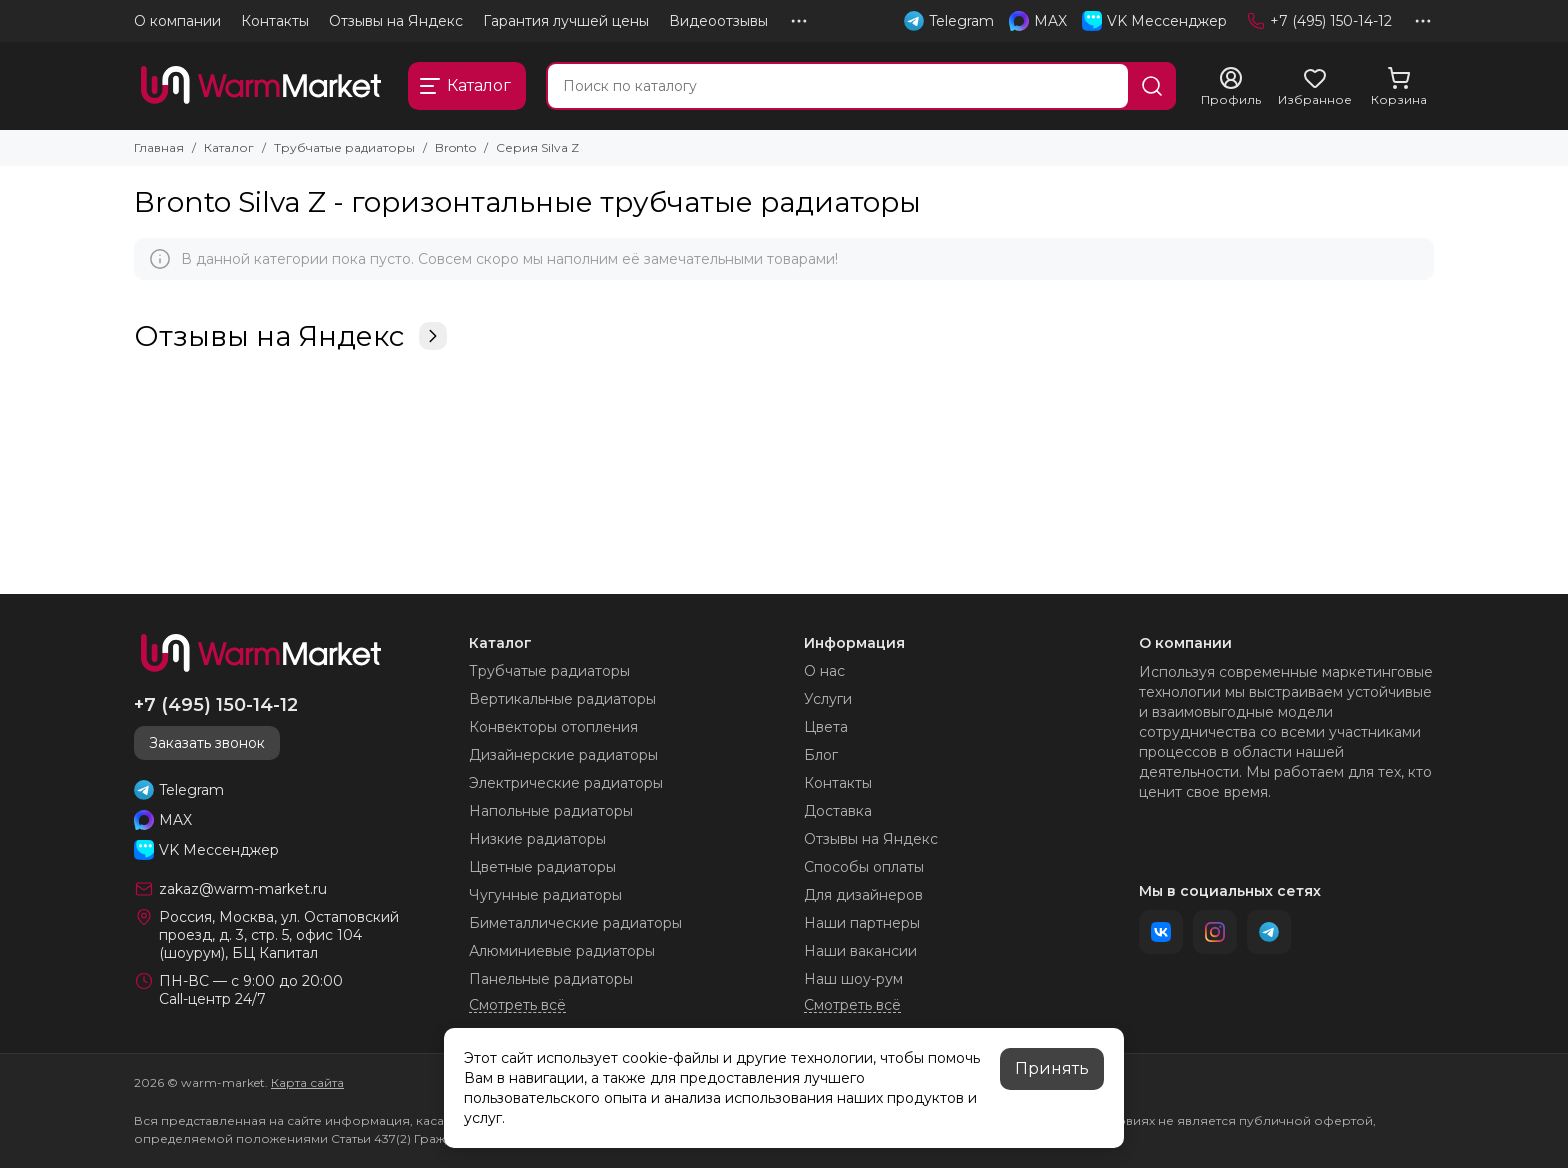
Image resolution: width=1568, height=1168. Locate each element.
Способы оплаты (864, 867)
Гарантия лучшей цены (566, 21)
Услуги (828, 699)
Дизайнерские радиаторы (563, 755)
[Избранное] (1315, 87)
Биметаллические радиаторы (575, 923)
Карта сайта (307, 1082)
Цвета (826, 727)
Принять (1052, 1068)
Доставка (838, 811)
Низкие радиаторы (537, 839)
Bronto (455, 147)
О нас (824, 671)
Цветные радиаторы (542, 867)
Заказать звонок (207, 743)
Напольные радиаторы (551, 811)
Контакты (275, 21)
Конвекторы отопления (553, 727)
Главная (159, 147)
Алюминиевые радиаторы (562, 951)
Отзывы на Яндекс (396, 21)
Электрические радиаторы (566, 783)
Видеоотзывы (718, 21)
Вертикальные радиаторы (562, 699)
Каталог (229, 147)
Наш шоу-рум (853, 979)
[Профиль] (1231, 87)
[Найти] (1152, 86)
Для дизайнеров (863, 895)
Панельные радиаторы (551, 979)
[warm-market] (261, 86)
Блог (821, 755)
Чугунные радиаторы (545, 895)
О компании (177, 21)
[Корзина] (1399, 87)
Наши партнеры (862, 923)
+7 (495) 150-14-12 (1319, 21)
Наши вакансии (860, 951)
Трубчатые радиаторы (344, 147)
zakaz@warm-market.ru (243, 889)
